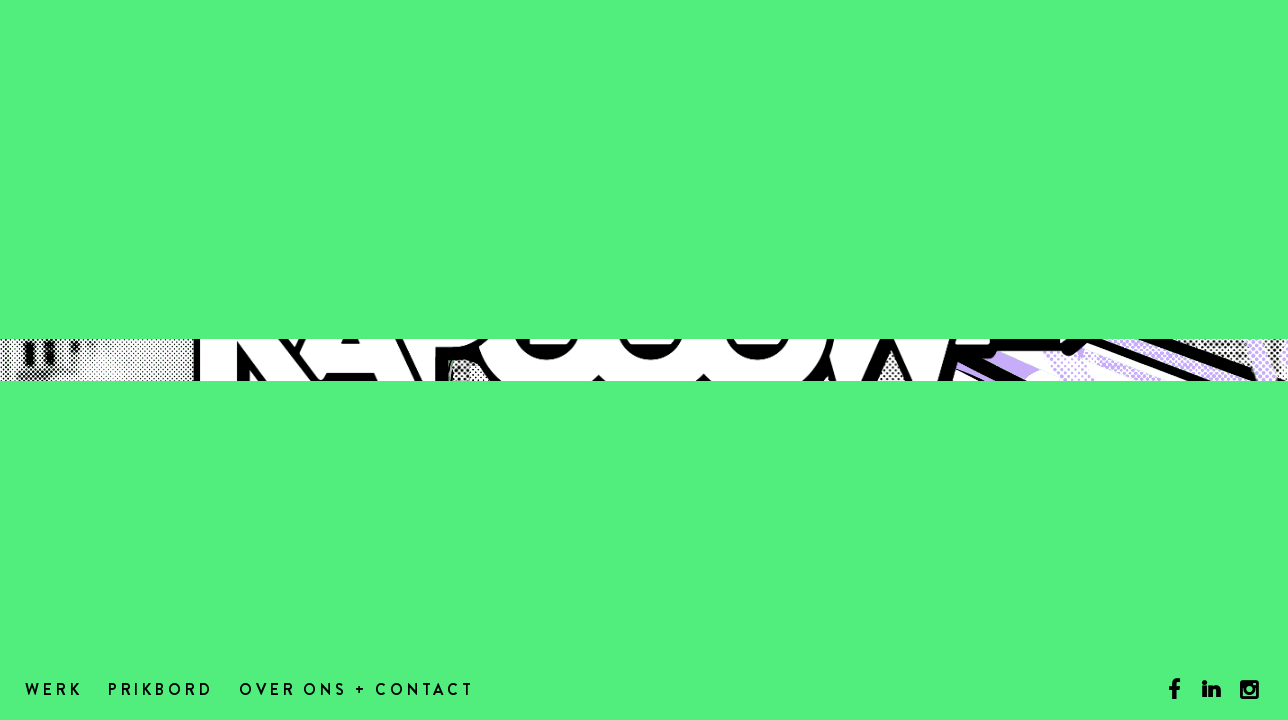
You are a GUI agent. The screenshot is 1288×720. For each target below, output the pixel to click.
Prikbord (161, 691)
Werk (54, 691)
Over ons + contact (357, 691)
